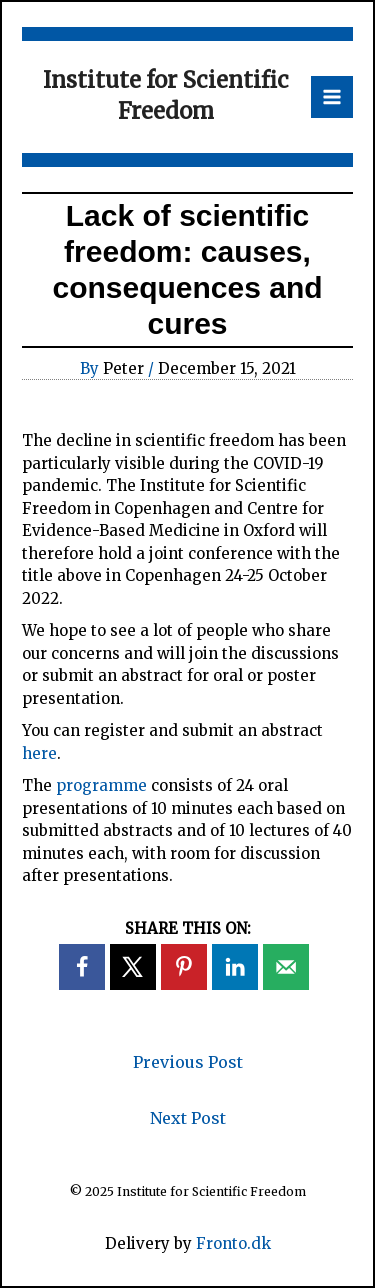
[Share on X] (133, 967)
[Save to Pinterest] (184, 967)
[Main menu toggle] (332, 97)
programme (101, 785)
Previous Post (188, 1062)
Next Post (188, 1118)
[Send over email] (286, 967)
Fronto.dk (233, 1243)
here (39, 753)
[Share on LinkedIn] (235, 967)
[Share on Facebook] (82, 967)
